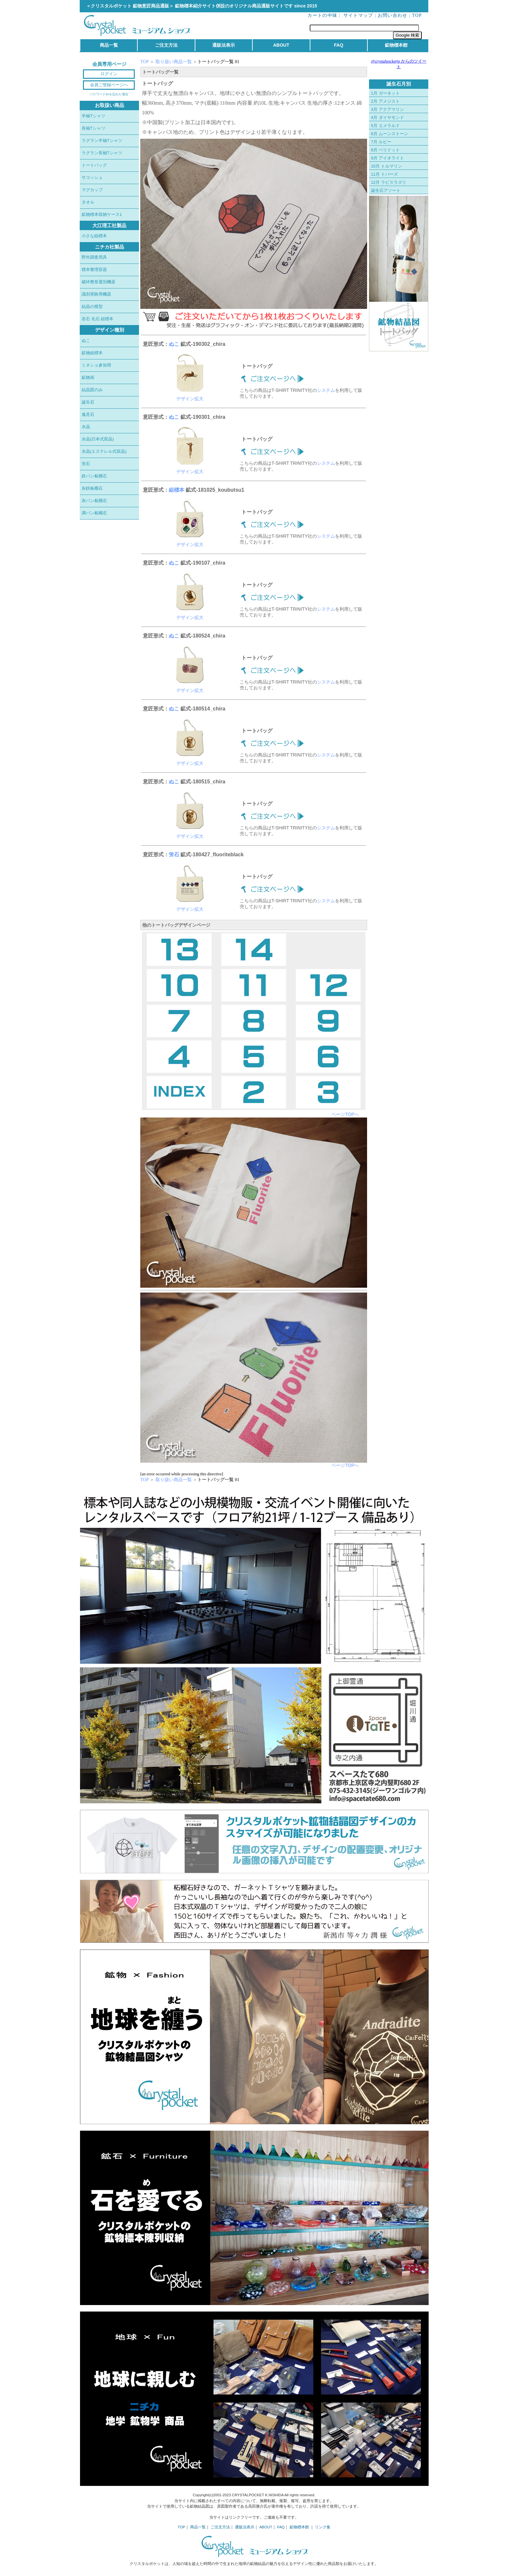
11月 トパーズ (384, 174)
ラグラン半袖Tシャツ (102, 140)
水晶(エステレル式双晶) (104, 451)
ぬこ (86, 340)
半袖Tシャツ (93, 115)
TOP (417, 15)
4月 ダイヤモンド (387, 117)
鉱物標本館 (396, 45)
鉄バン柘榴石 (94, 476)
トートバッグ (94, 165)
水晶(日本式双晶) (98, 439)
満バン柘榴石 (94, 512)
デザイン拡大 (189, 398)
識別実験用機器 (96, 294)
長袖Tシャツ (93, 128)
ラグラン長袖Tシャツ (102, 152)
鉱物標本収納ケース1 (102, 214)
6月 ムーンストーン (389, 133)
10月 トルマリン (386, 166)
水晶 (86, 426)
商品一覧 (109, 45)
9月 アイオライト (387, 158)
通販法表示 (223, 45)
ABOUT (281, 45)
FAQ (338, 45)
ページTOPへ (345, 1114)
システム (326, 390)
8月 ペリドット (385, 149)
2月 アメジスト (385, 101)
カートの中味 (322, 15)
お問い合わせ (393, 15)
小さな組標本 (94, 235)
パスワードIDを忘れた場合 (108, 94)
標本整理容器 (94, 269)
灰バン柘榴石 (94, 500)
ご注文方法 (166, 45)
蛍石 (86, 463)
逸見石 (88, 414)
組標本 (176, 490)
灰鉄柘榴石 (92, 488)
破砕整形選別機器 (98, 281)
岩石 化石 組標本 (97, 318)
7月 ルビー (381, 141)
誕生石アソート (385, 190)
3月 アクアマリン (387, 109)
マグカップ (92, 189)
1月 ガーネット (385, 93)
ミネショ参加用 (96, 365)
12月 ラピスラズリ (388, 182)
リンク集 (322, 2527)
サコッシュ (92, 177)
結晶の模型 (92, 306)
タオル (88, 202)
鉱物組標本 (92, 352)
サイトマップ (358, 15)
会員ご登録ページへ (109, 85)
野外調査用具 (94, 257)
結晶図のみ (92, 389)
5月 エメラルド (385, 125)
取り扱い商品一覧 (174, 61)
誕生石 (88, 402)
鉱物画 (88, 377)
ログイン (108, 74)
